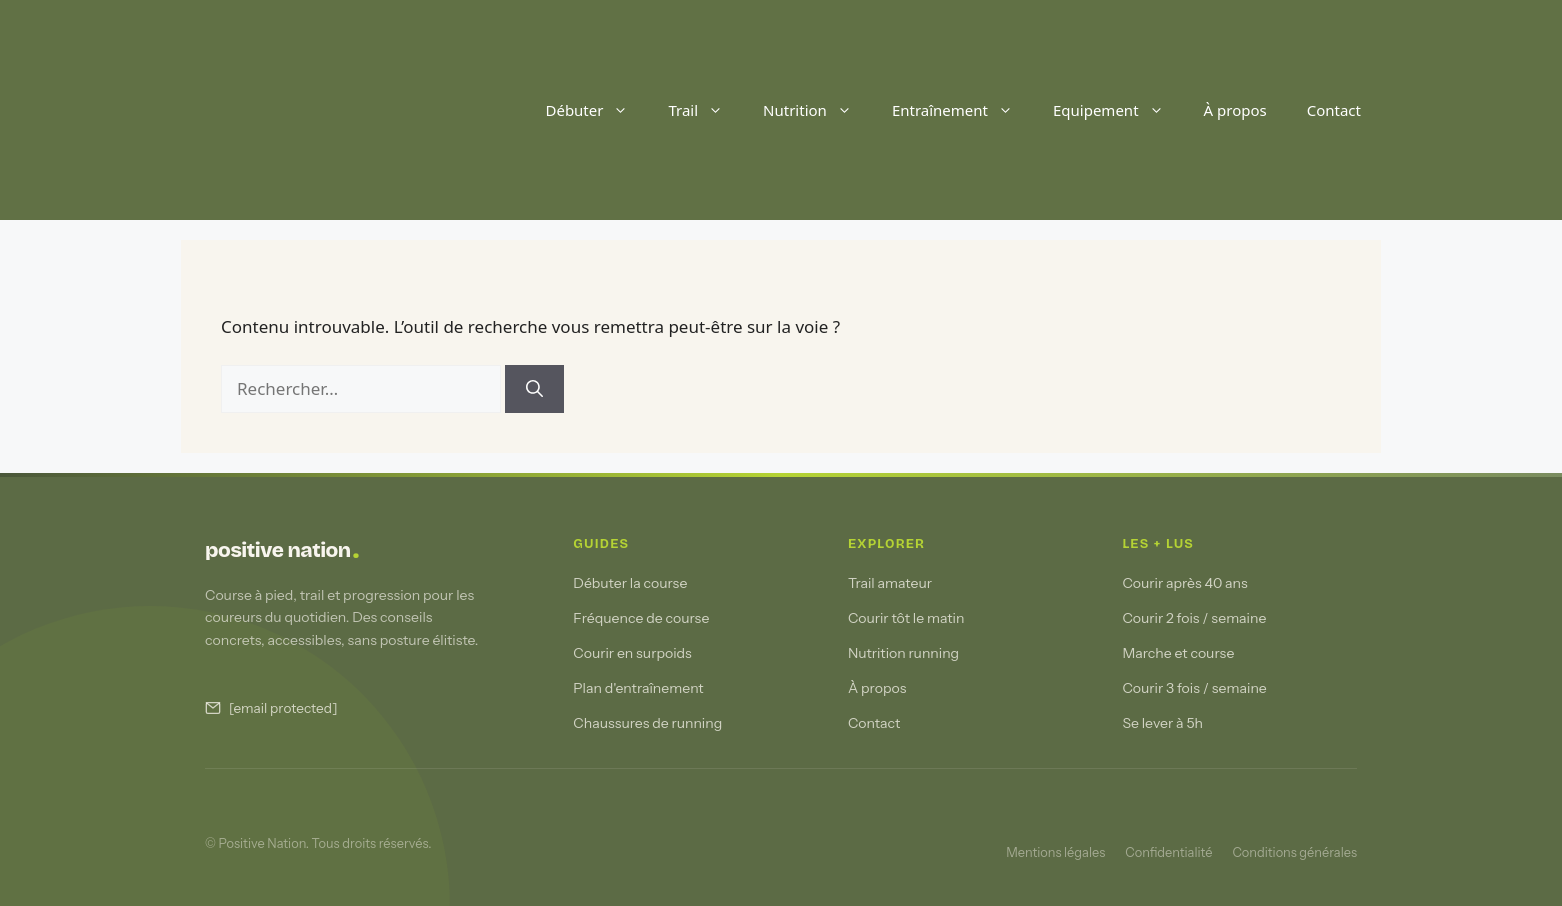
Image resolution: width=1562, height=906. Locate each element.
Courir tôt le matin (906, 618)
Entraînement (962, 110)
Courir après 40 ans (1184, 583)
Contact (1334, 110)
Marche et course (1178, 653)
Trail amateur (890, 583)
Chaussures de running (647, 723)
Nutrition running (903, 653)
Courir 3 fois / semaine (1194, 688)
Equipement (1118, 110)
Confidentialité (1168, 852)
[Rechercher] (534, 389)
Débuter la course (630, 583)
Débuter (596, 110)
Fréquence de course (641, 618)
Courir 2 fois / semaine (1194, 618)
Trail (705, 110)
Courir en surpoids (632, 653)
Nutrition (817, 110)
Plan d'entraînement (638, 688)
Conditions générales (1294, 852)
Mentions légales (1055, 852)
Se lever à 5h (1162, 723)
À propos (1235, 110)
